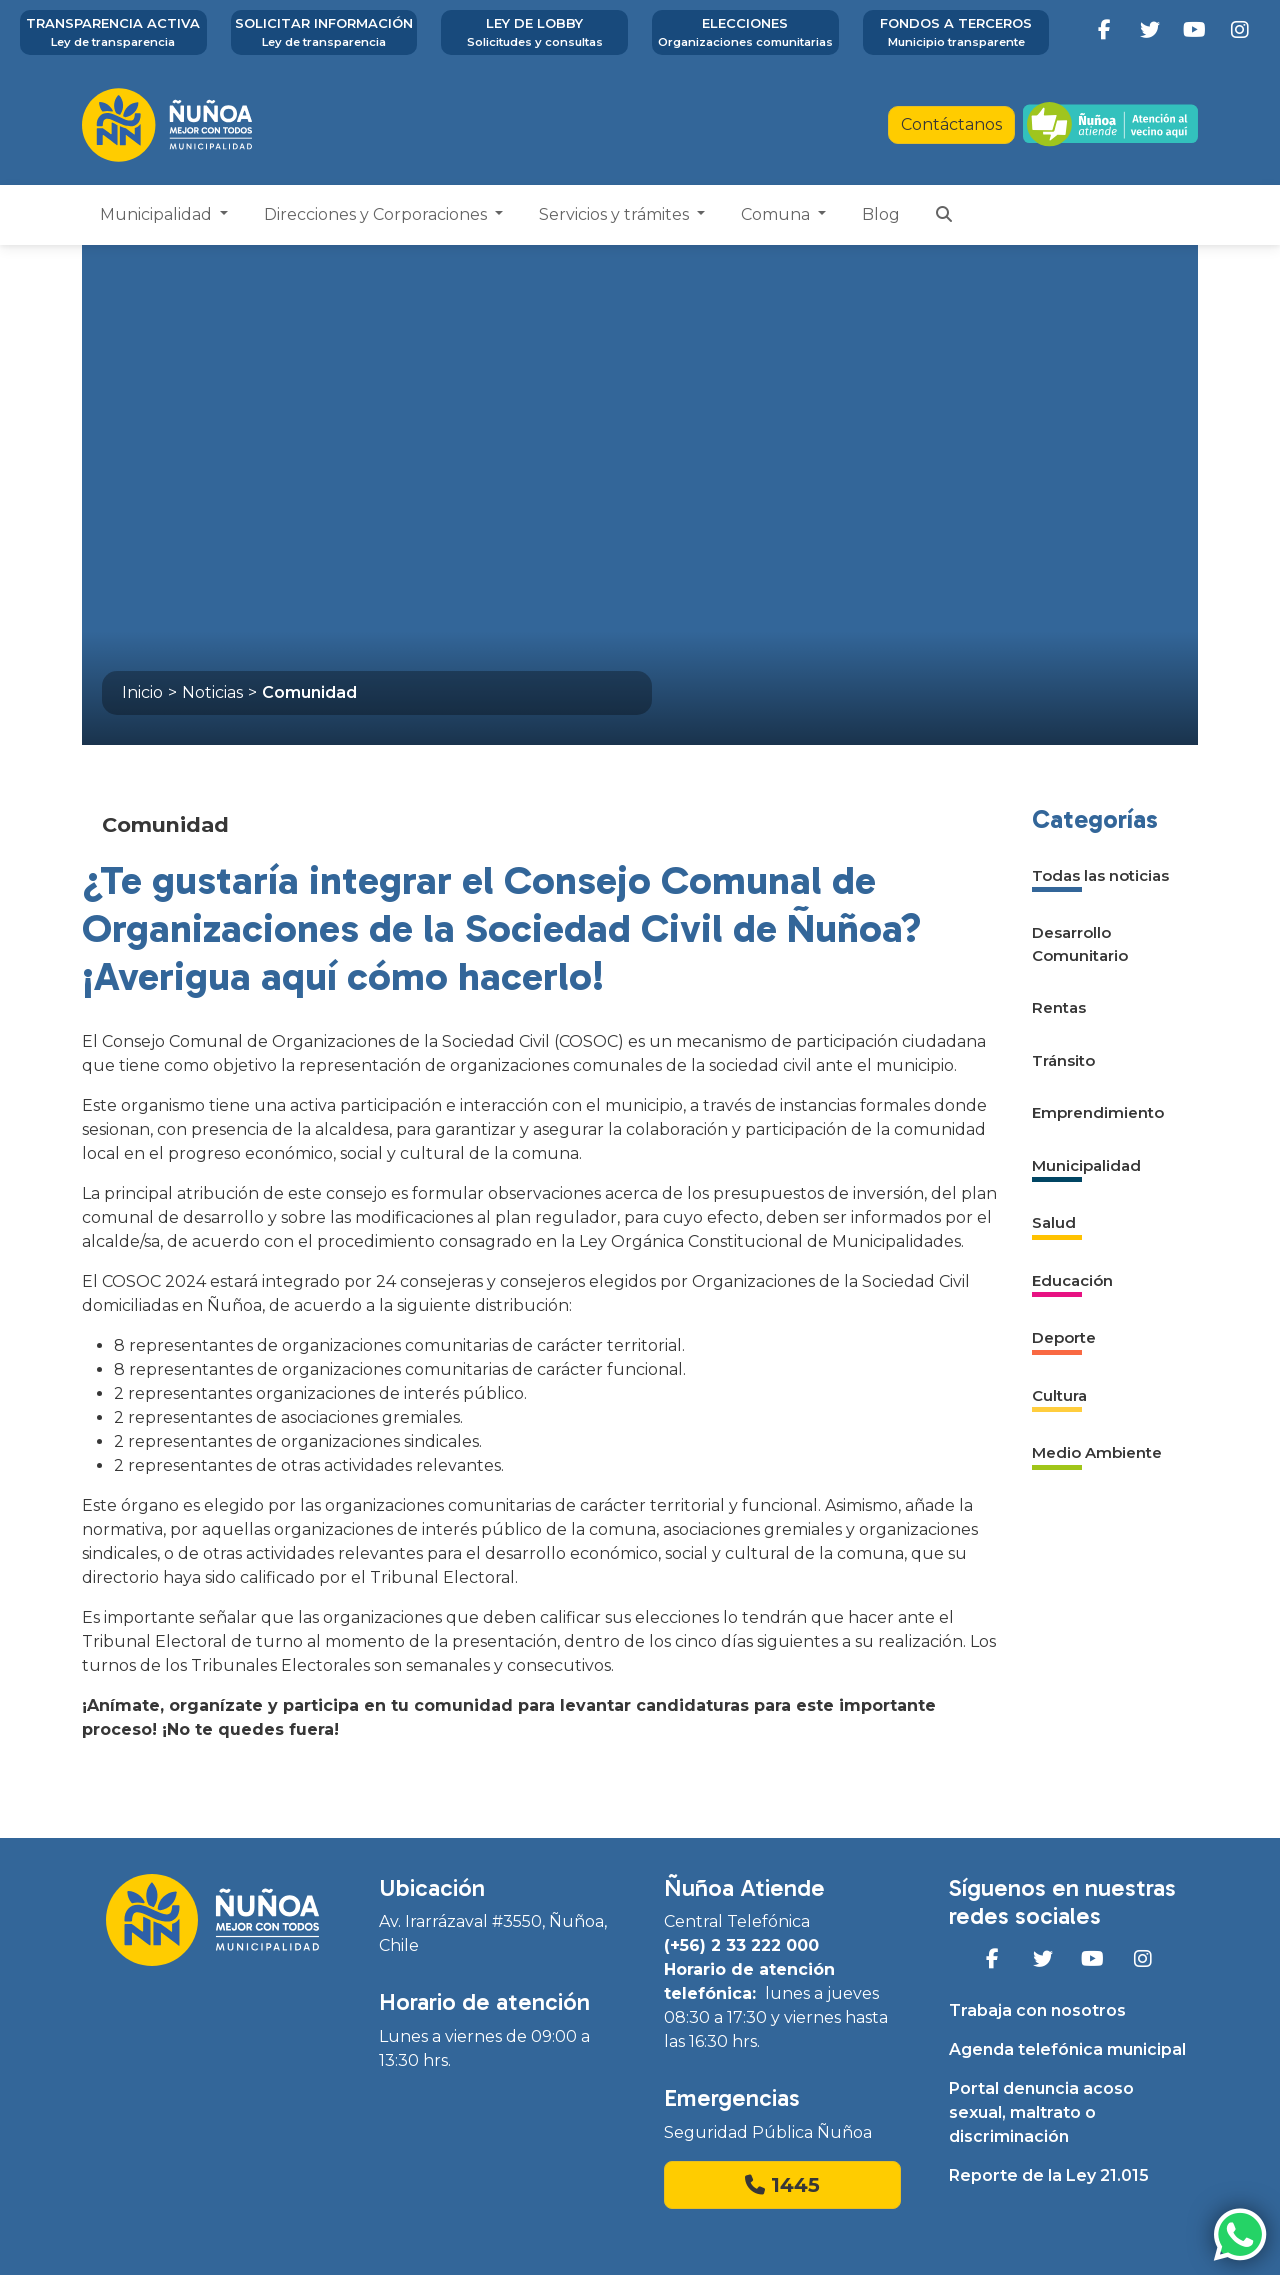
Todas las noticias (1100, 875)
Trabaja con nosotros (1037, 2010)
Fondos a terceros (956, 33)
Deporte (1064, 1337)
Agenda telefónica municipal (1067, 2049)
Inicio (142, 692)
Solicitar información (324, 33)
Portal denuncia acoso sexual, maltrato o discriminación (1041, 2112)
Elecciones (745, 33)
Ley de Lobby (534, 33)
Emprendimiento (1098, 1112)
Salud (1054, 1222)
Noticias (212, 692)
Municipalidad (158, 214)
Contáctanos (951, 124)
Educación (1072, 1280)
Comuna (777, 214)
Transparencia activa (113, 33)
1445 (782, 2185)
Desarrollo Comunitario (1080, 944)
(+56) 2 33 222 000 (741, 1945)
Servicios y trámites (616, 214)
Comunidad (309, 692)
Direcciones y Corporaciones (377, 214)
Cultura (1059, 1395)
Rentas (1059, 1007)
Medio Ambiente (1097, 1452)
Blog (881, 214)
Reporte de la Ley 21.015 (1049, 2175)
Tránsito (1063, 1060)
